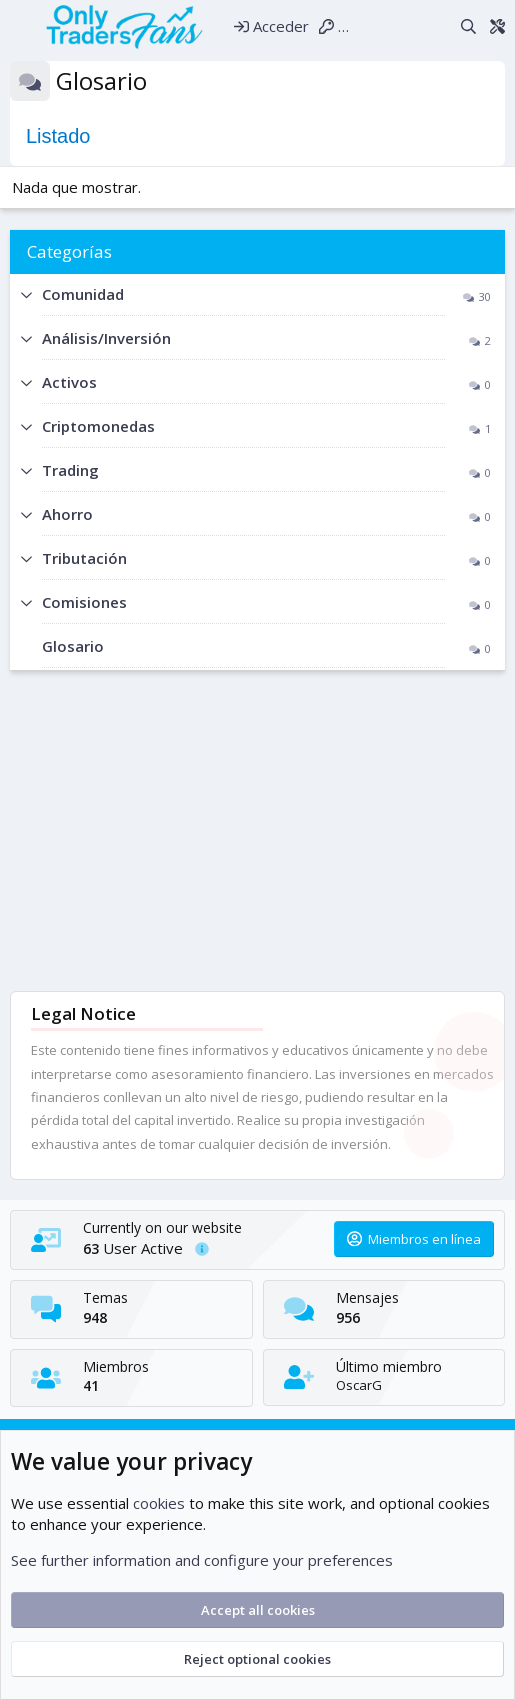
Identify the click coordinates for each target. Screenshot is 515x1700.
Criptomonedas (98, 426)
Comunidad (83, 294)
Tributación (84, 558)
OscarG (359, 1385)
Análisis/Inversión (106, 338)
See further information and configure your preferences (202, 1560)
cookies (159, 1503)
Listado (58, 136)
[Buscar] (468, 25)
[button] (26, 296)
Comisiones (84, 602)
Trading (70, 470)
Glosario (73, 646)
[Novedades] (438, 25)
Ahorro (67, 514)
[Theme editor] (497, 25)
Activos (69, 382)
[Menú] (21, 25)
